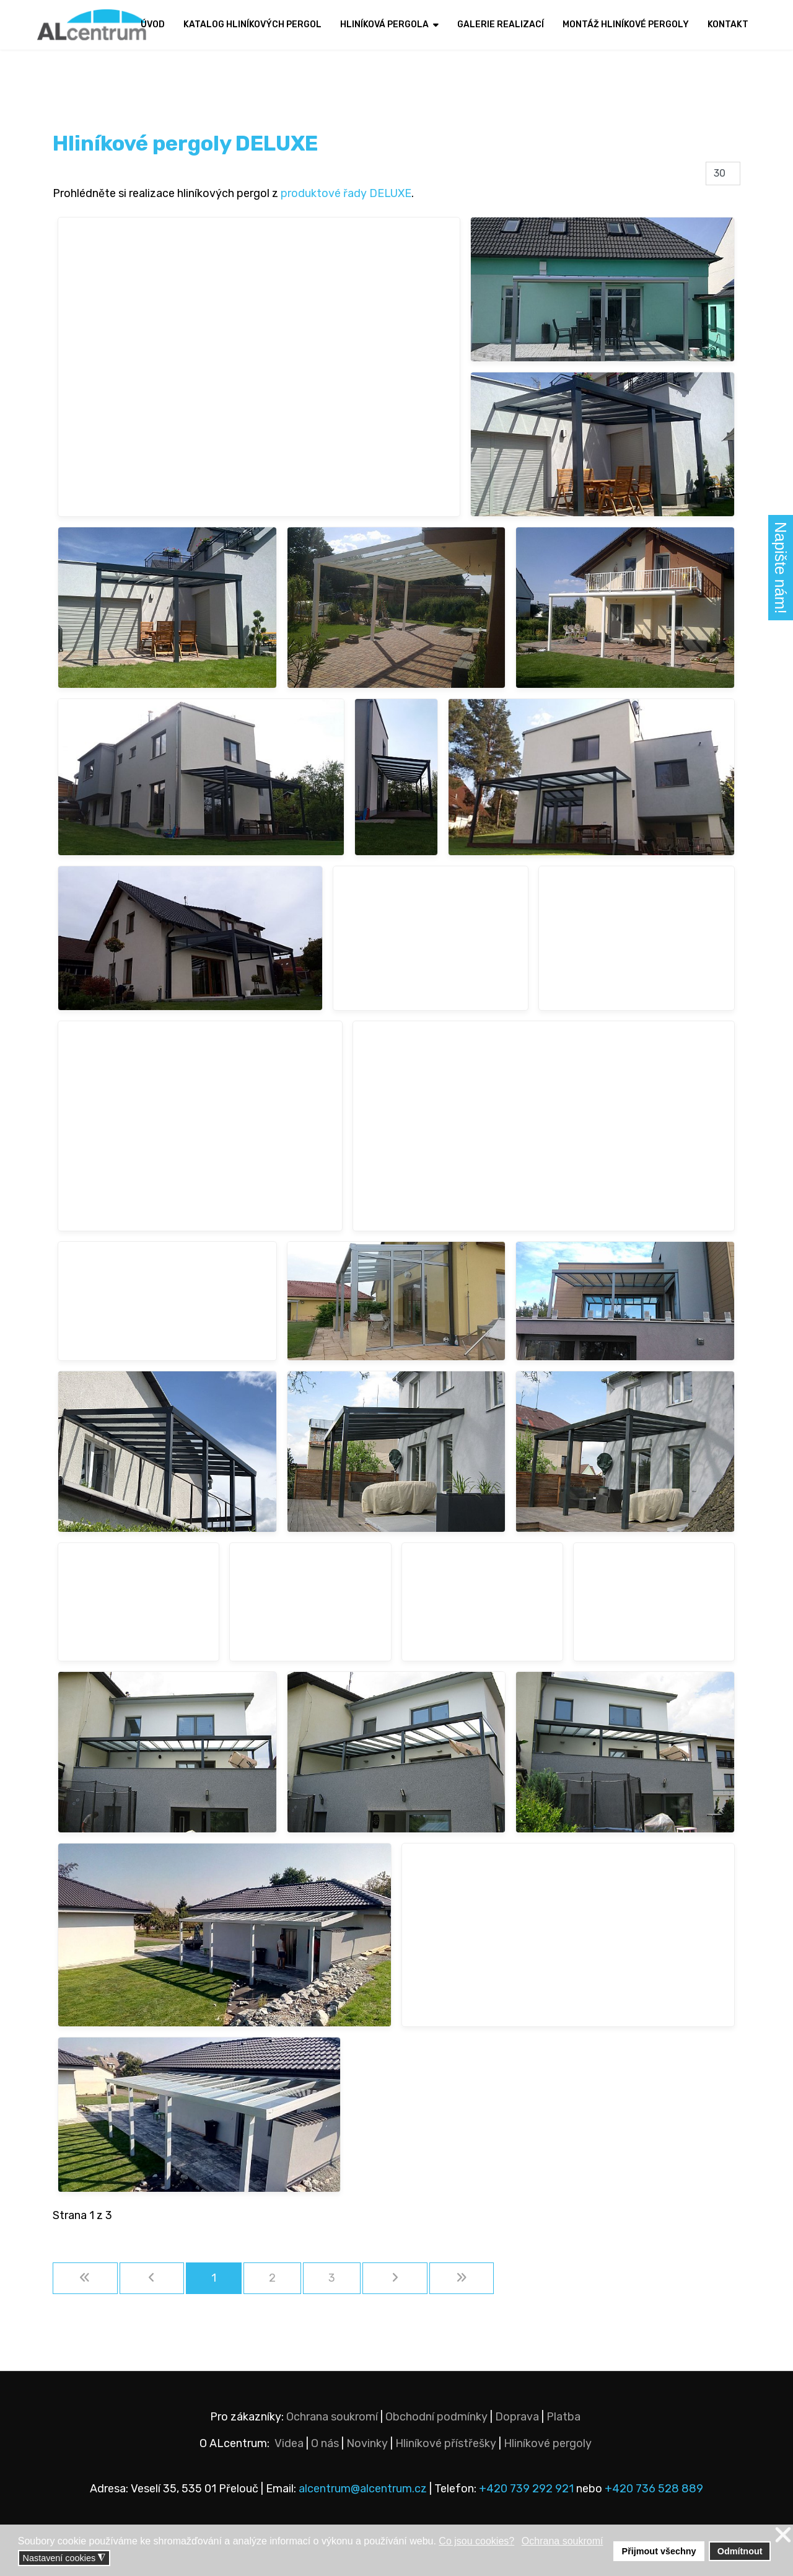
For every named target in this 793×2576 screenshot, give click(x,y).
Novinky (367, 2443)
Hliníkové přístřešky (445, 2443)
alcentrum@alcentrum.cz (364, 2488)
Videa (289, 2443)
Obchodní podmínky (436, 2417)
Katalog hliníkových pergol (252, 24)
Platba (563, 2417)
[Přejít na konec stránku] (461, 2278)
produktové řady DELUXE (346, 193)
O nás (325, 2443)
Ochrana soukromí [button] (562, 2541)
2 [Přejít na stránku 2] (272, 2278)
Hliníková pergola (384, 24)
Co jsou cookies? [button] (476, 2541)
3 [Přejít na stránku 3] (331, 2278)
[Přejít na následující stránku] (394, 2278)
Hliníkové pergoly (548, 2443)
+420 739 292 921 (526, 2488)
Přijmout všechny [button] (659, 2551)
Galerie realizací (500, 24)
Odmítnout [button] (740, 2551)
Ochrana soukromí (332, 2417)
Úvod (153, 24)
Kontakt (728, 24)
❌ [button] (783, 2535)
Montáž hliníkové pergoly (626, 24)
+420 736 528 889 (654, 2488)
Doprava (517, 2417)
